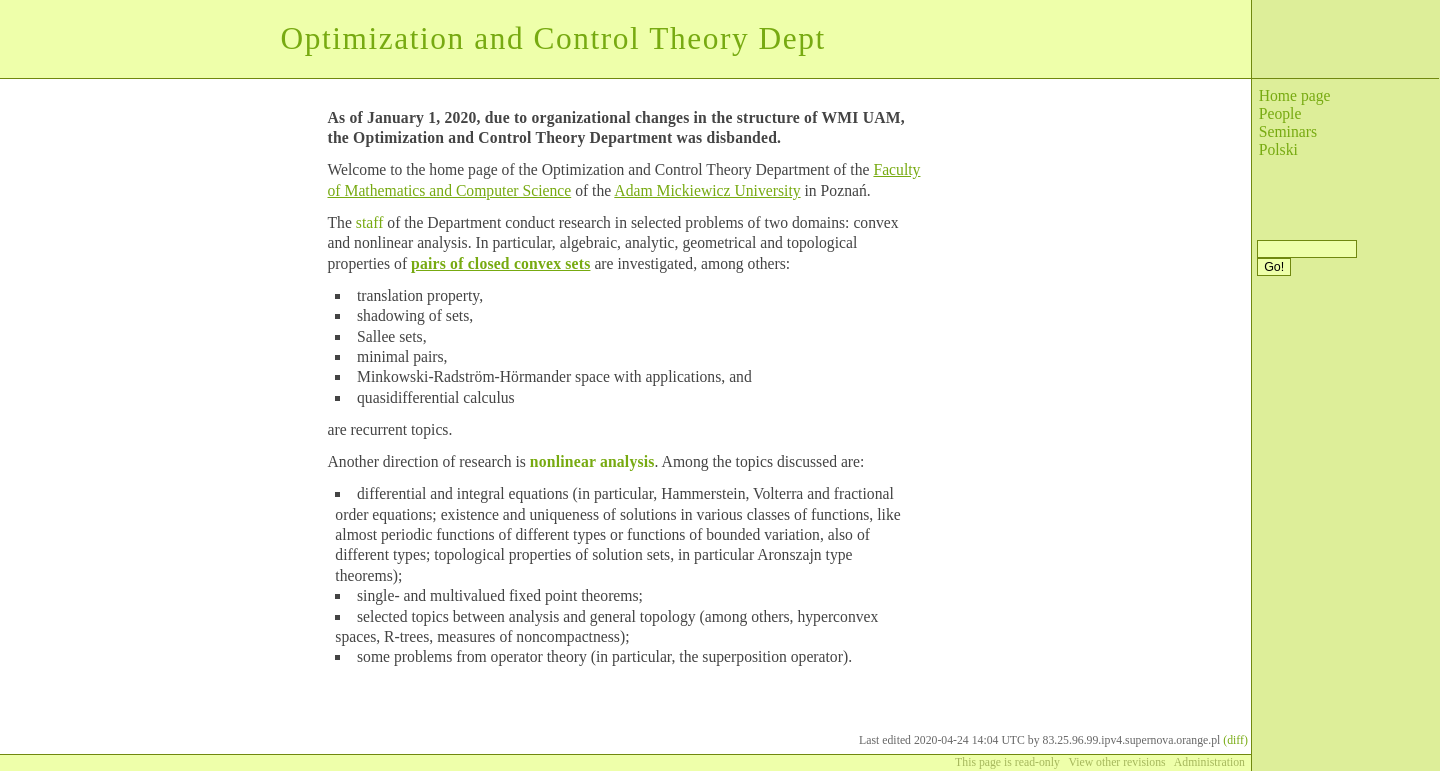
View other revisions (1116, 762)
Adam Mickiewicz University (707, 190)
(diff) (1235, 740)
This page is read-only (1007, 762)
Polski (1278, 149)
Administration (1209, 762)
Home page (1295, 95)
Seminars (1288, 131)
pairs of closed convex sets (500, 263)
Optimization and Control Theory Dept (552, 38)
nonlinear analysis (592, 461)
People (1280, 113)
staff (370, 222)
